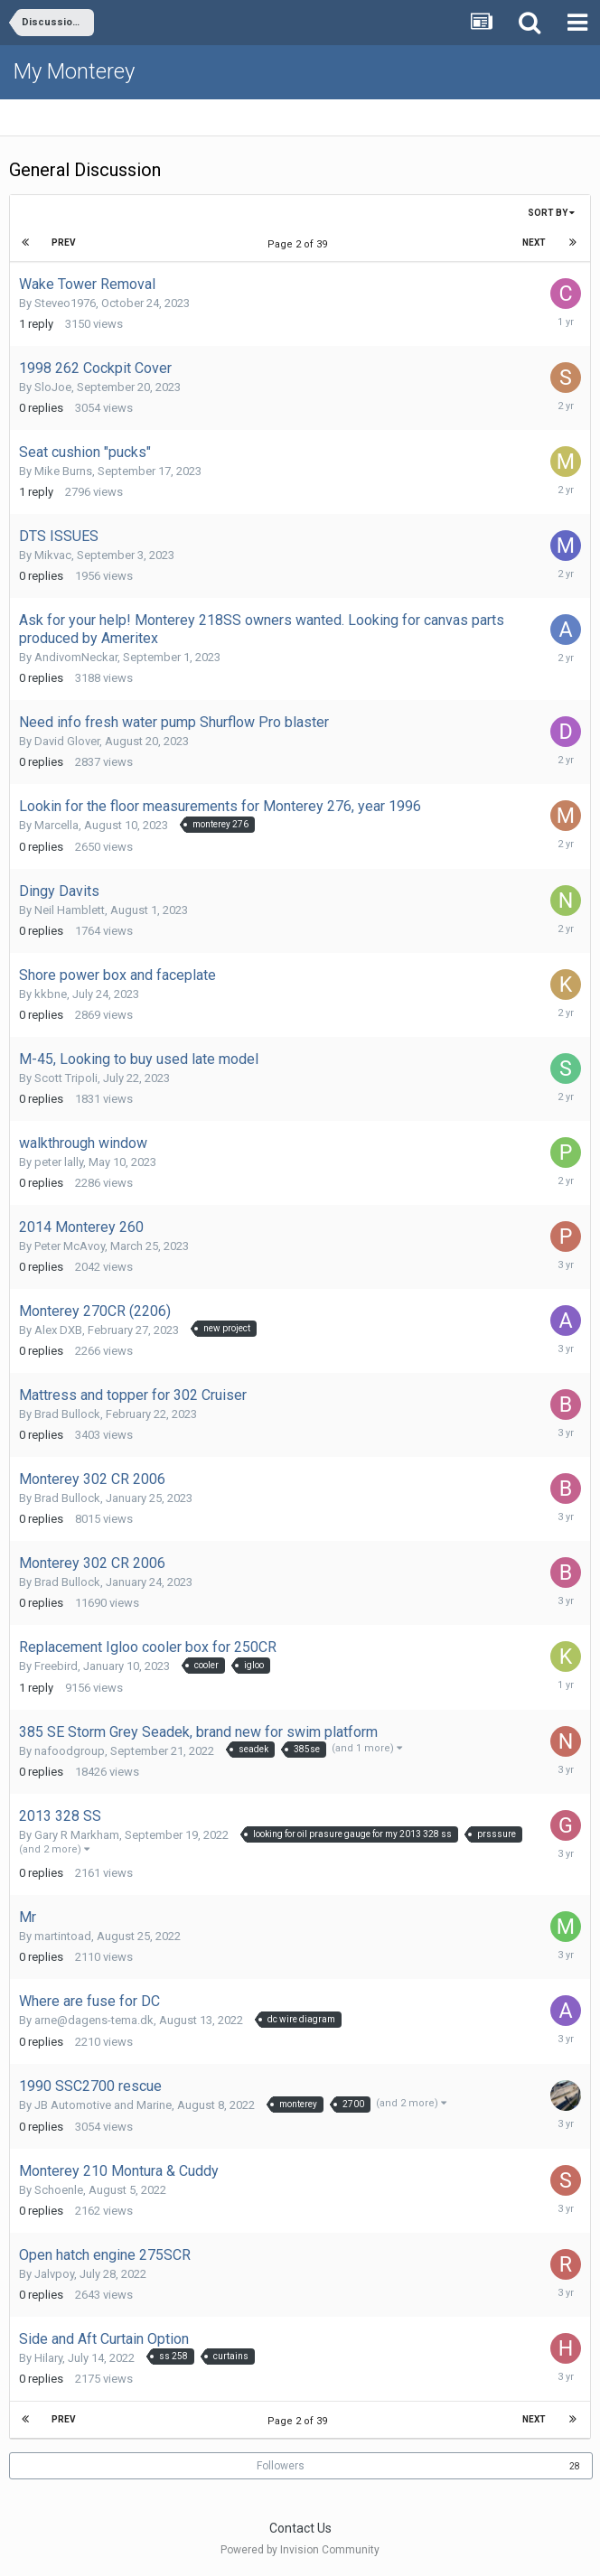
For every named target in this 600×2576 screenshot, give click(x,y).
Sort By (551, 213)
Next (534, 242)
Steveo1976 (65, 303)
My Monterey (74, 71)
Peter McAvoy (69, 1246)
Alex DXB (58, 1330)
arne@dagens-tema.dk (94, 2020)
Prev (64, 242)
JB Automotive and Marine (103, 2105)
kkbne (50, 994)
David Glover (66, 741)
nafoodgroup (69, 1751)
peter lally (58, 1162)
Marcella (56, 825)
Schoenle (58, 2190)
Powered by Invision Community (300, 2549)
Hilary (48, 2358)
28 (574, 2466)
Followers (281, 2465)
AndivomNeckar (75, 657)
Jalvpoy (54, 2274)
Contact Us (300, 2528)
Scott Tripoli (66, 1078)
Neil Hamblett (69, 910)
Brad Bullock (67, 1414)
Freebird (56, 1666)
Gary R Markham (76, 1835)
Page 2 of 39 (300, 244)
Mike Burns (63, 471)
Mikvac (52, 555)
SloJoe (52, 387)
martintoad (62, 1936)
